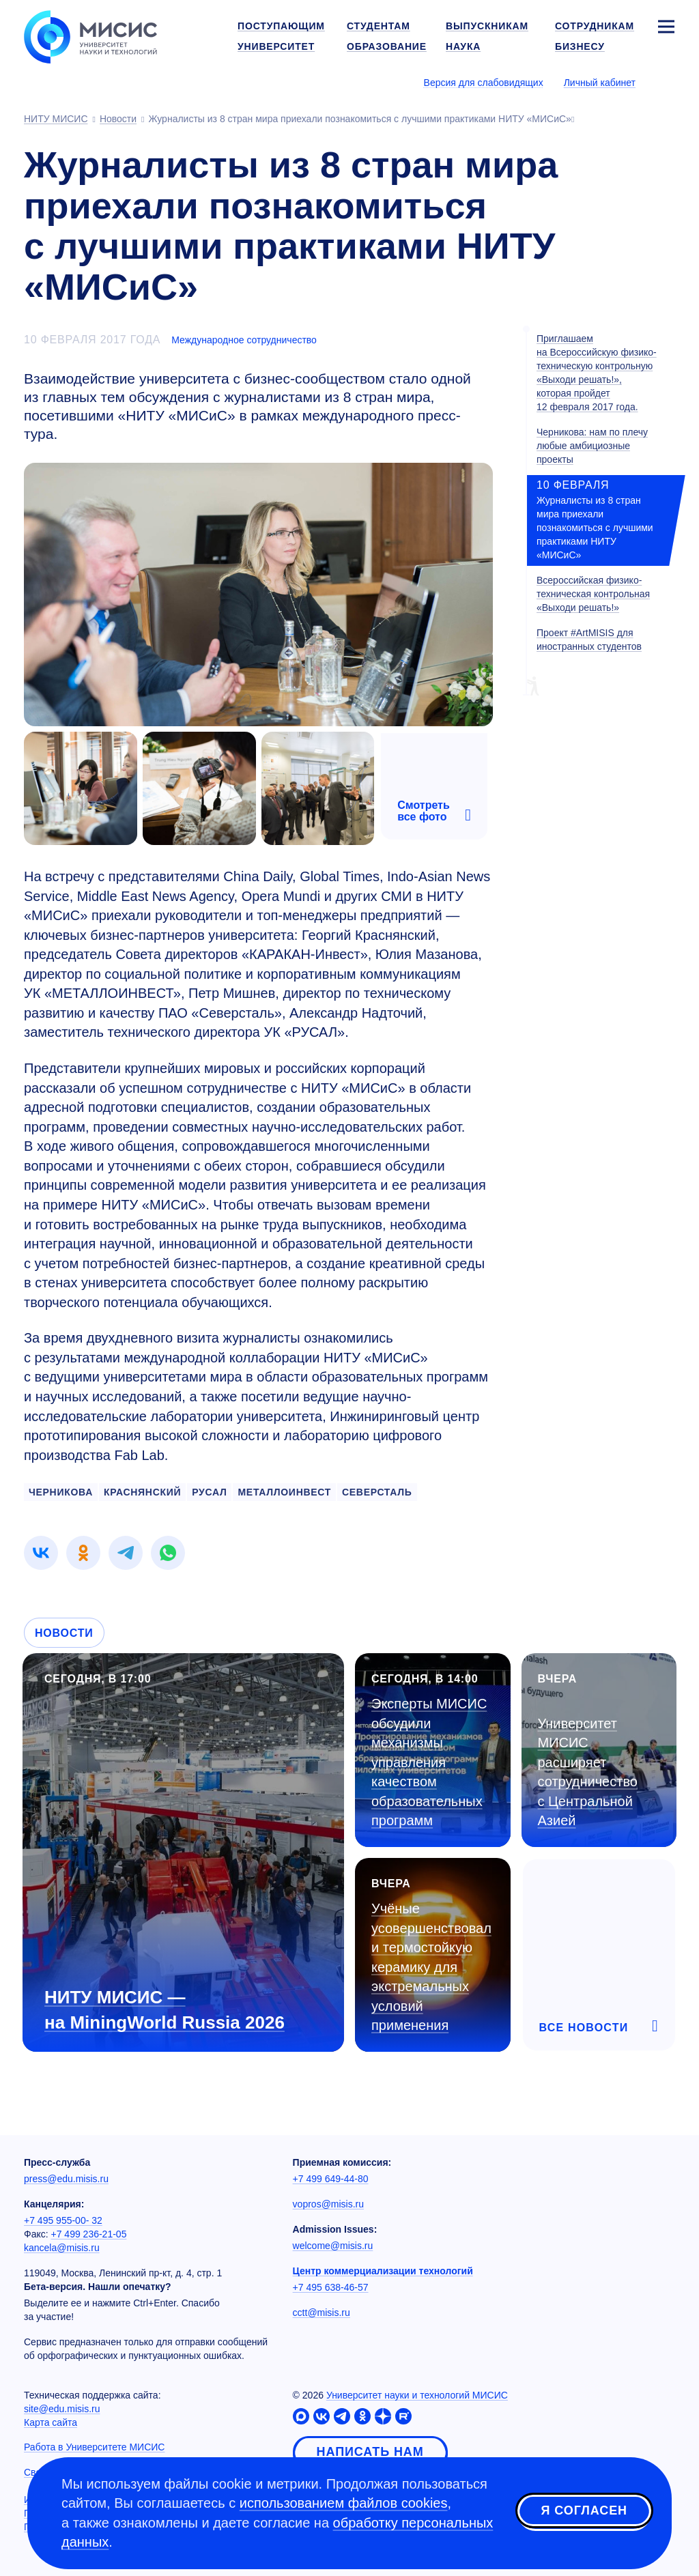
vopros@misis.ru (328, 2204)
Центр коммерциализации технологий (383, 2270)
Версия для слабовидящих (483, 82)
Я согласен (584, 2510)
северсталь (377, 1492)
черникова (61, 1492)
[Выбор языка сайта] (665, 81)
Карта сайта (50, 2422)
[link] (41, 1553)
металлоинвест (284, 1492)
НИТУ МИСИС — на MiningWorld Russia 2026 (164, 2010)
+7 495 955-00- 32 (63, 2220)
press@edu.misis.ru (66, 2178)
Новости (64, 1633)
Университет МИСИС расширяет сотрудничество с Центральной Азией (588, 1772)
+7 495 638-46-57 (331, 2287)
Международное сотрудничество (244, 339)
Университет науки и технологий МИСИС (417, 2395)
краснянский (142, 1492)
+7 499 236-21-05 (89, 2234)
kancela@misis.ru (62, 2247)
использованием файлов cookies (344, 2502)
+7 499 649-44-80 (331, 2178)
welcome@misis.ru (333, 2245)
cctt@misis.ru (321, 2312)
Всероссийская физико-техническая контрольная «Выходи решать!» (593, 594)
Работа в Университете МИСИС (94, 2447)
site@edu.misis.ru (62, 2408)
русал (209, 1492)
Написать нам (370, 2452)
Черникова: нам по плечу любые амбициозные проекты (592, 446)
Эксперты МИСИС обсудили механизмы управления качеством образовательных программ (429, 1762)
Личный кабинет (600, 82)
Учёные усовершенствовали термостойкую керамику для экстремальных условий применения (431, 1967)
